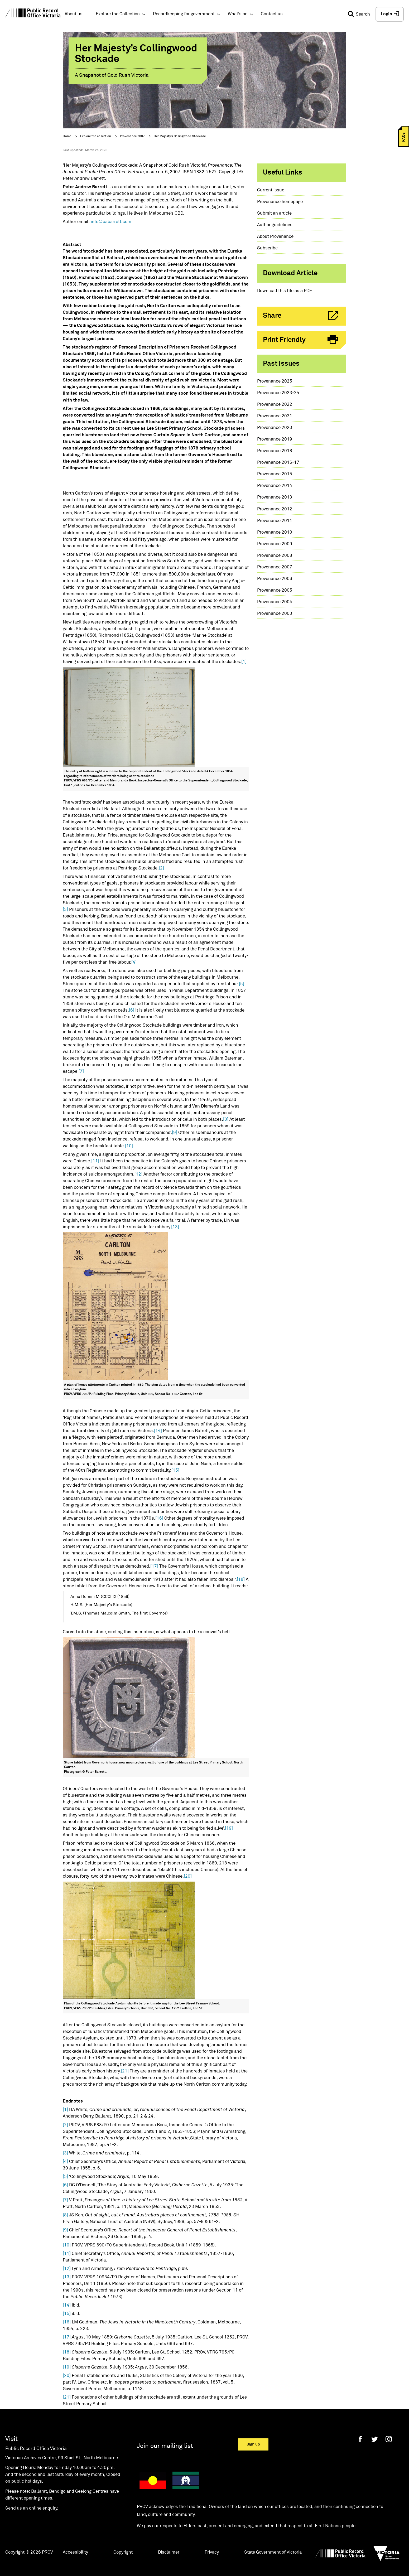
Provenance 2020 (274, 428)
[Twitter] (374, 2439)
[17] (154, 1566)
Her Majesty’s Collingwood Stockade (180, 136)
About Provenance (275, 236)
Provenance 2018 (274, 451)
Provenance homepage (280, 202)
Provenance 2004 (274, 602)
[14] (158, 1431)
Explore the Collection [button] (118, 14)
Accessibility (75, 2552)
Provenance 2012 (274, 509)
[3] (65, 909)
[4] (134, 962)
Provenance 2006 (274, 579)
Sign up (253, 2444)
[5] (241, 984)
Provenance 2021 (274, 416)
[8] (225, 1119)
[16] (159, 1518)
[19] (229, 1828)
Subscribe (267, 248)
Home (67, 136)
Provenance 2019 (274, 439)
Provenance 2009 (274, 544)
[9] (174, 1132)
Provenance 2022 (274, 404)
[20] (188, 1876)
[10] (129, 1146)
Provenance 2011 (274, 521)
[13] (175, 1227)
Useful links (282, 172)
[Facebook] (360, 2439)
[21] (125, 2071)
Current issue (270, 190)
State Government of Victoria (273, 2552)
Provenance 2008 (274, 555)
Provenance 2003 (274, 613)
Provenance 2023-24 (278, 393)
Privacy (212, 2552)
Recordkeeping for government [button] (184, 14)
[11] (95, 1161)
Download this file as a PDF (284, 291)
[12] (138, 1174)
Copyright (123, 2552)
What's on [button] (238, 14)
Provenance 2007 (132, 136)
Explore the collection (95, 136)
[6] (131, 1010)
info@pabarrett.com (111, 222)
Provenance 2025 (274, 381)
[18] (241, 1579)
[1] (244, 662)
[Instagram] (389, 2439)
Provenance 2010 (274, 532)
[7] (81, 1071)
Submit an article (274, 213)
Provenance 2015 (274, 474)
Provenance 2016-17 (278, 462)
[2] (161, 868)
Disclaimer (168, 2552)
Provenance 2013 (274, 497)
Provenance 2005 (274, 590)
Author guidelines (274, 225)
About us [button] (74, 14)
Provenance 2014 (274, 486)
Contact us (272, 14)
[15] (175, 1470)
